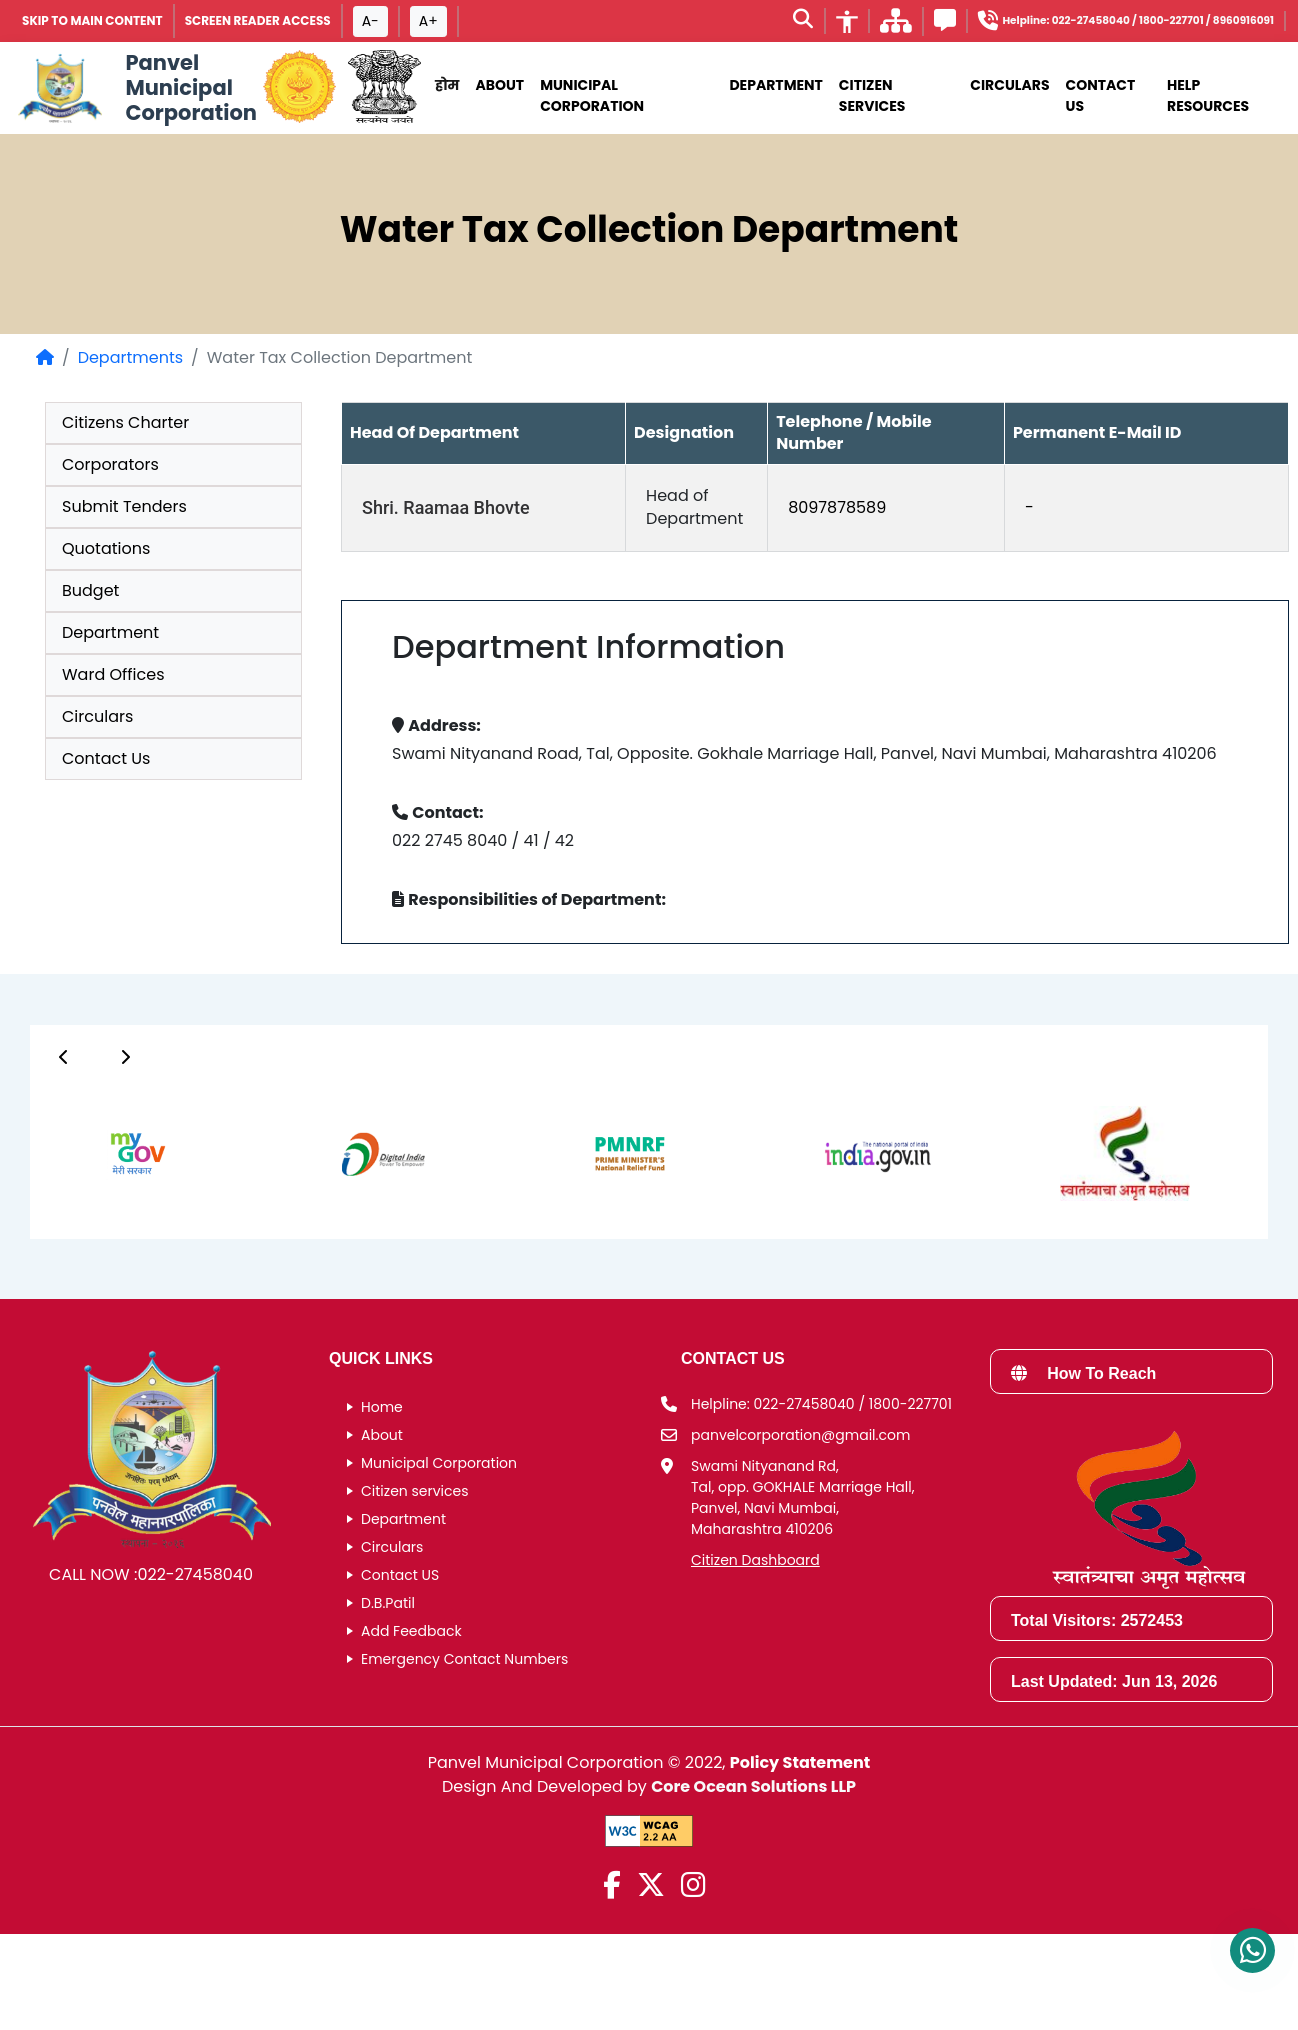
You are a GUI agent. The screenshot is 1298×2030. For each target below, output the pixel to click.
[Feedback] (945, 23)
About (499, 85)
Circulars (1009, 85)
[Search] (803, 21)
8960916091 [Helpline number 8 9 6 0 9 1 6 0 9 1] (1243, 20)
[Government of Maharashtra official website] (299, 88)
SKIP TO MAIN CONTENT (92, 20)
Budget (90, 590)
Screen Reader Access (258, 20)
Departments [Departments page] (130, 357)
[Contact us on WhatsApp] (1252, 1950)
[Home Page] (45, 357)
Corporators (110, 464)
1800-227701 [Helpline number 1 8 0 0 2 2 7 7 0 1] (1171, 20)
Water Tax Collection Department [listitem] (339, 357)
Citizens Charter (125, 422)
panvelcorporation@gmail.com (800, 1435)
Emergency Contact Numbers (464, 1659)
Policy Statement (800, 1762)
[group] (116, 1153)
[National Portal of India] (384, 88)
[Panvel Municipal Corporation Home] (134, 88)
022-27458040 (195, 1574)
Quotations (106, 548)
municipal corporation (592, 95)
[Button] (64, 1057)
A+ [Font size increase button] (428, 21)
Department (775, 85)
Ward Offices (113, 674)
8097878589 (837, 507)
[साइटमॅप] (896, 26)
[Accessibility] (847, 21)
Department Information (588, 647)
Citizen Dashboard (755, 1560)
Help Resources (1208, 95)
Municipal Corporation (439, 1463)
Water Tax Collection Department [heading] (649, 229)
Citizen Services (872, 95)
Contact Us (1101, 95)
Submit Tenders (124, 506)
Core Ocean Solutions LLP (753, 1786)
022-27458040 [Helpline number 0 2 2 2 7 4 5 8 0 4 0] (1091, 20)
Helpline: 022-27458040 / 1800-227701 (821, 1404)
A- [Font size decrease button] (370, 21)
